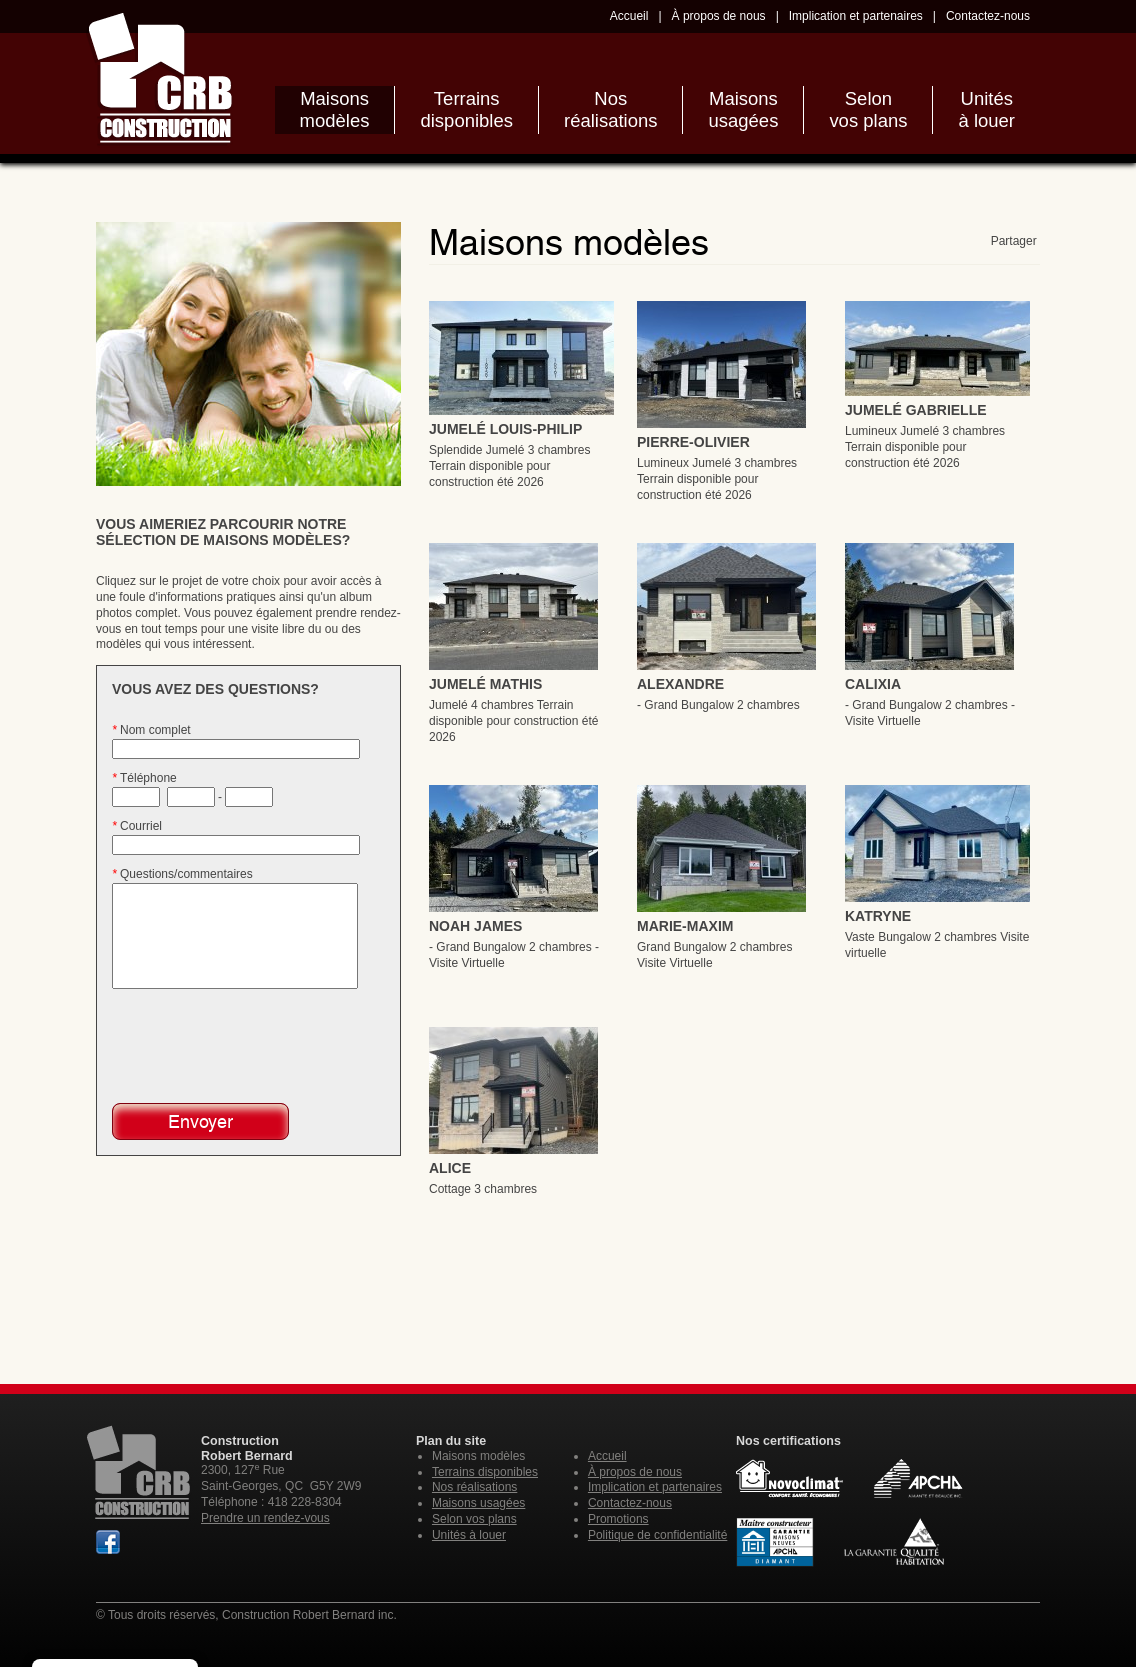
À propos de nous (719, 16)
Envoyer (200, 1121)
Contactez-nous (988, 16)
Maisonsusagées (743, 109)
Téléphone (144, 778)
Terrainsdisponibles (466, 109)
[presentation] (233, 1044)
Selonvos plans (868, 109)
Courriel (137, 826)
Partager (1015, 241)
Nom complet (151, 730)
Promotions (618, 1519)
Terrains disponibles (485, 1472)
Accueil (629, 16)
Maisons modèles (478, 1456)
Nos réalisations (474, 1487)
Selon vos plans (474, 1519)
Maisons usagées (478, 1503)
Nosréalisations (611, 109)
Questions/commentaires (182, 874)
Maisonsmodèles (335, 109)
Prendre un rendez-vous (265, 1518)
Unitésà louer (986, 109)
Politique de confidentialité (657, 1535)
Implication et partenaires (856, 16)
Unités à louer (469, 1535)
